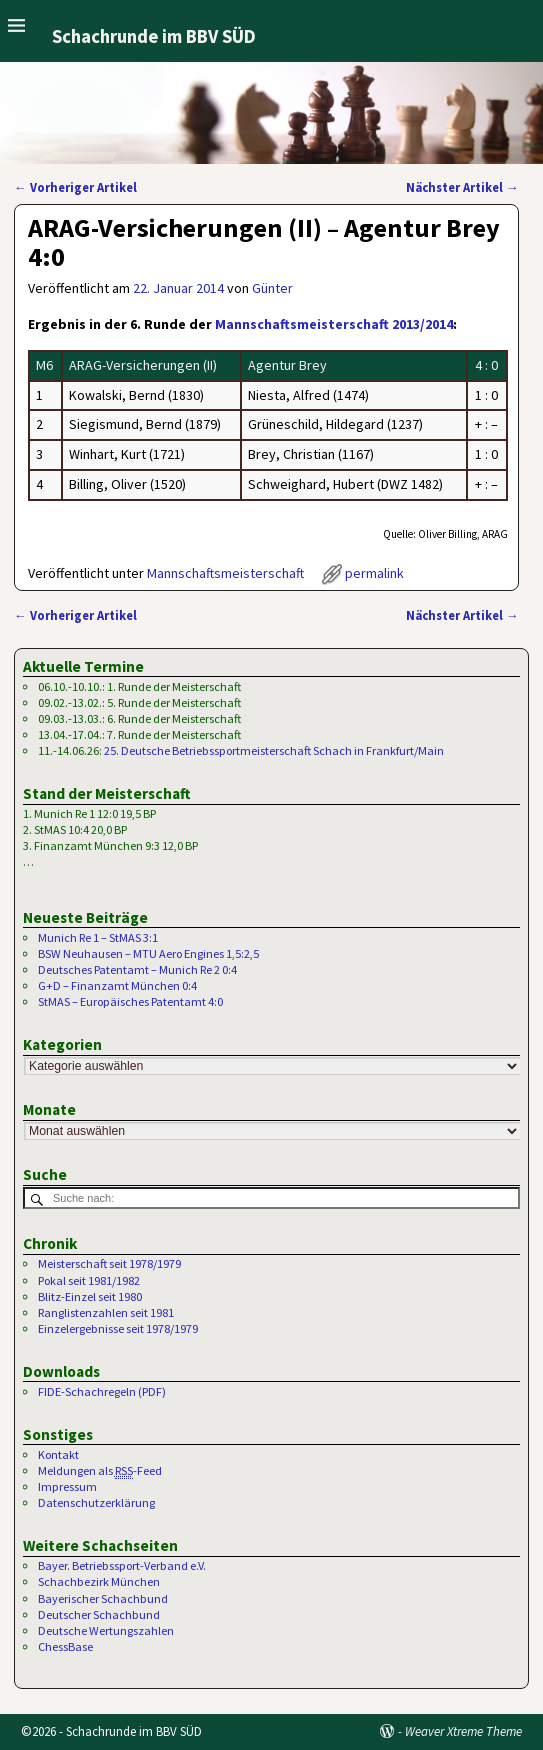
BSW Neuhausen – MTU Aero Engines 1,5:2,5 (148, 953)
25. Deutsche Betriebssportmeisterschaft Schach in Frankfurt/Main (274, 750)
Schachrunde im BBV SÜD (154, 36)
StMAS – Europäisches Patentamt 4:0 (130, 1001)
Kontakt (58, 1454)
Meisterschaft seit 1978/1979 (109, 1263)
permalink (374, 573)
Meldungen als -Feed (100, 1471)
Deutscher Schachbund (99, 1614)
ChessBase (65, 1646)
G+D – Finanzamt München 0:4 (117, 985)
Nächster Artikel (462, 187)
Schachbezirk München (99, 1581)
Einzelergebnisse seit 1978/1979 (118, 1328)
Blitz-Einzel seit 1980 (90, 1296)
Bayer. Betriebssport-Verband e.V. (122, 1565)
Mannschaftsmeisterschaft (225, 573)
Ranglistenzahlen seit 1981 (106, 1312)
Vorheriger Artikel (75, 187)
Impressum (67, 1486)
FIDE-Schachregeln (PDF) (102, 1391)
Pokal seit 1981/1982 (89, 1280)
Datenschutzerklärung (96, 1502)
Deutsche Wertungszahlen (106, 1630)
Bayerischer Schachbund (103, 1598)
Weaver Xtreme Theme (463, 1731)
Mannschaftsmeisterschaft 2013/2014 (334, 324)
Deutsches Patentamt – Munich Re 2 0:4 (137, 969)
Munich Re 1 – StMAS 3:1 (98, 937)
